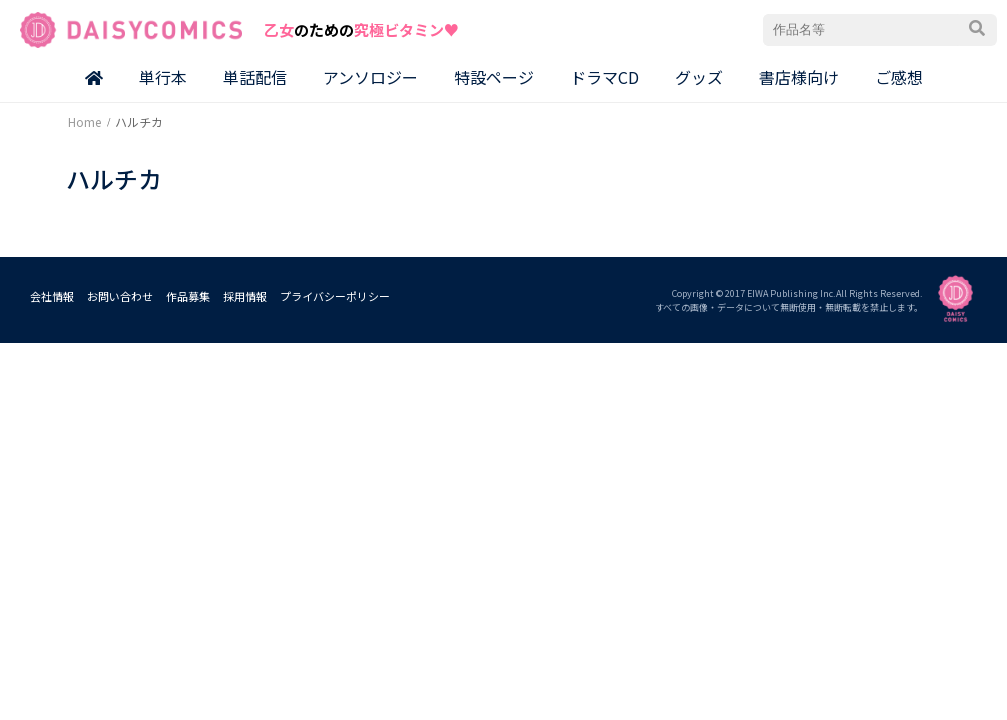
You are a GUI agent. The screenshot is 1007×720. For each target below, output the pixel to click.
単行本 (163, 77)
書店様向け (799, 77)
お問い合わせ (120, 296)
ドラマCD (604, 77)
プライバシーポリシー (335, 296)
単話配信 (255, 77)
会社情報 (52, 296)
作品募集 (188, 296)
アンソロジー (370, 77)
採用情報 (245, 296)
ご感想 (899, 77)
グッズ (699, 77)
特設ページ (494, 77)
